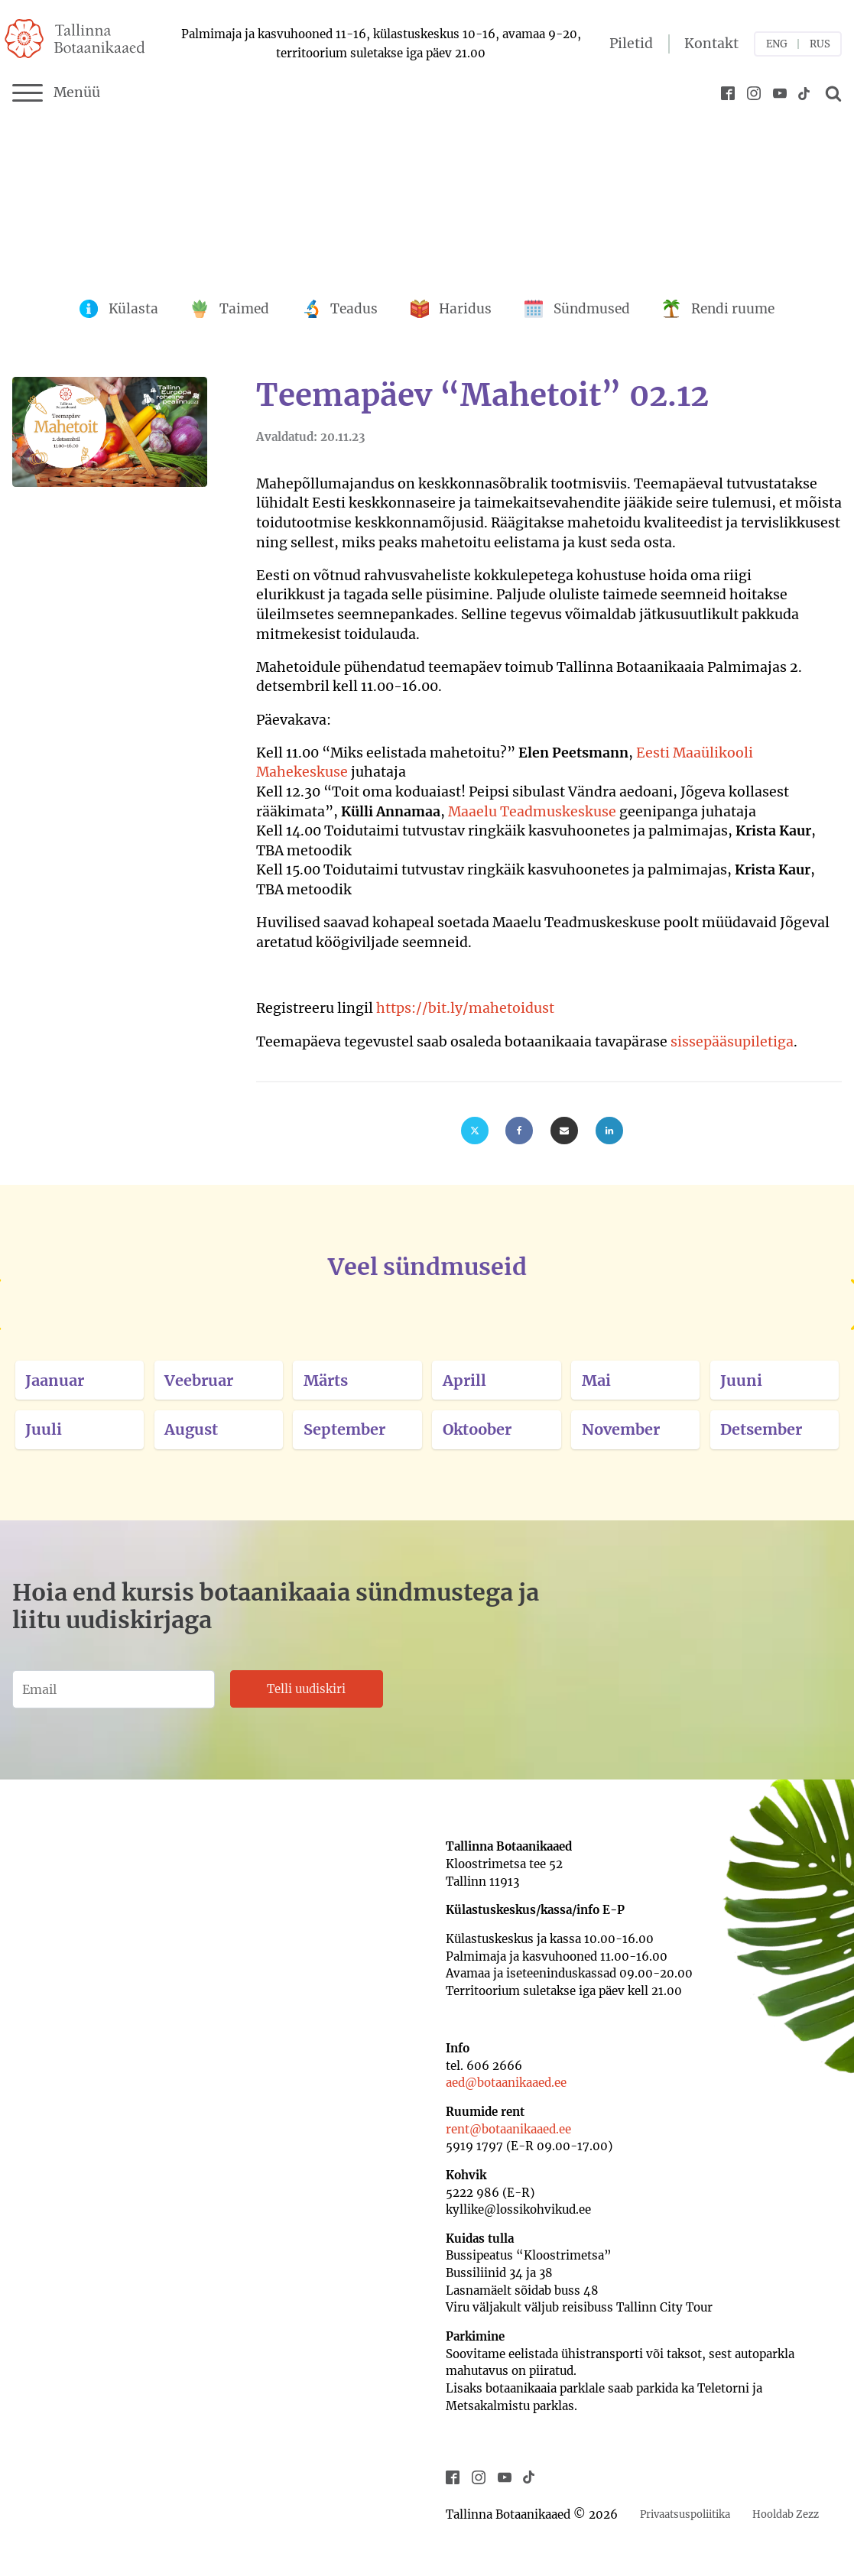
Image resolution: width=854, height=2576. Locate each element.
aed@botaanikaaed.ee (506, 2082)
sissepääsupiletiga (732, 1041)
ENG (776, 43)
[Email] (564, 1130)
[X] (475, 1130)
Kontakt (711, 43)
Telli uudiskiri (306, 1689)
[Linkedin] (609, 1130)
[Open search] (831, 93)
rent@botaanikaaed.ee (508, 2129)
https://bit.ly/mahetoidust (465, 1008)
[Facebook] (519, 1130)
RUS (820, 43)
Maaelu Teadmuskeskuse (532, 811)
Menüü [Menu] (56, 93)
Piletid (631, 43)
